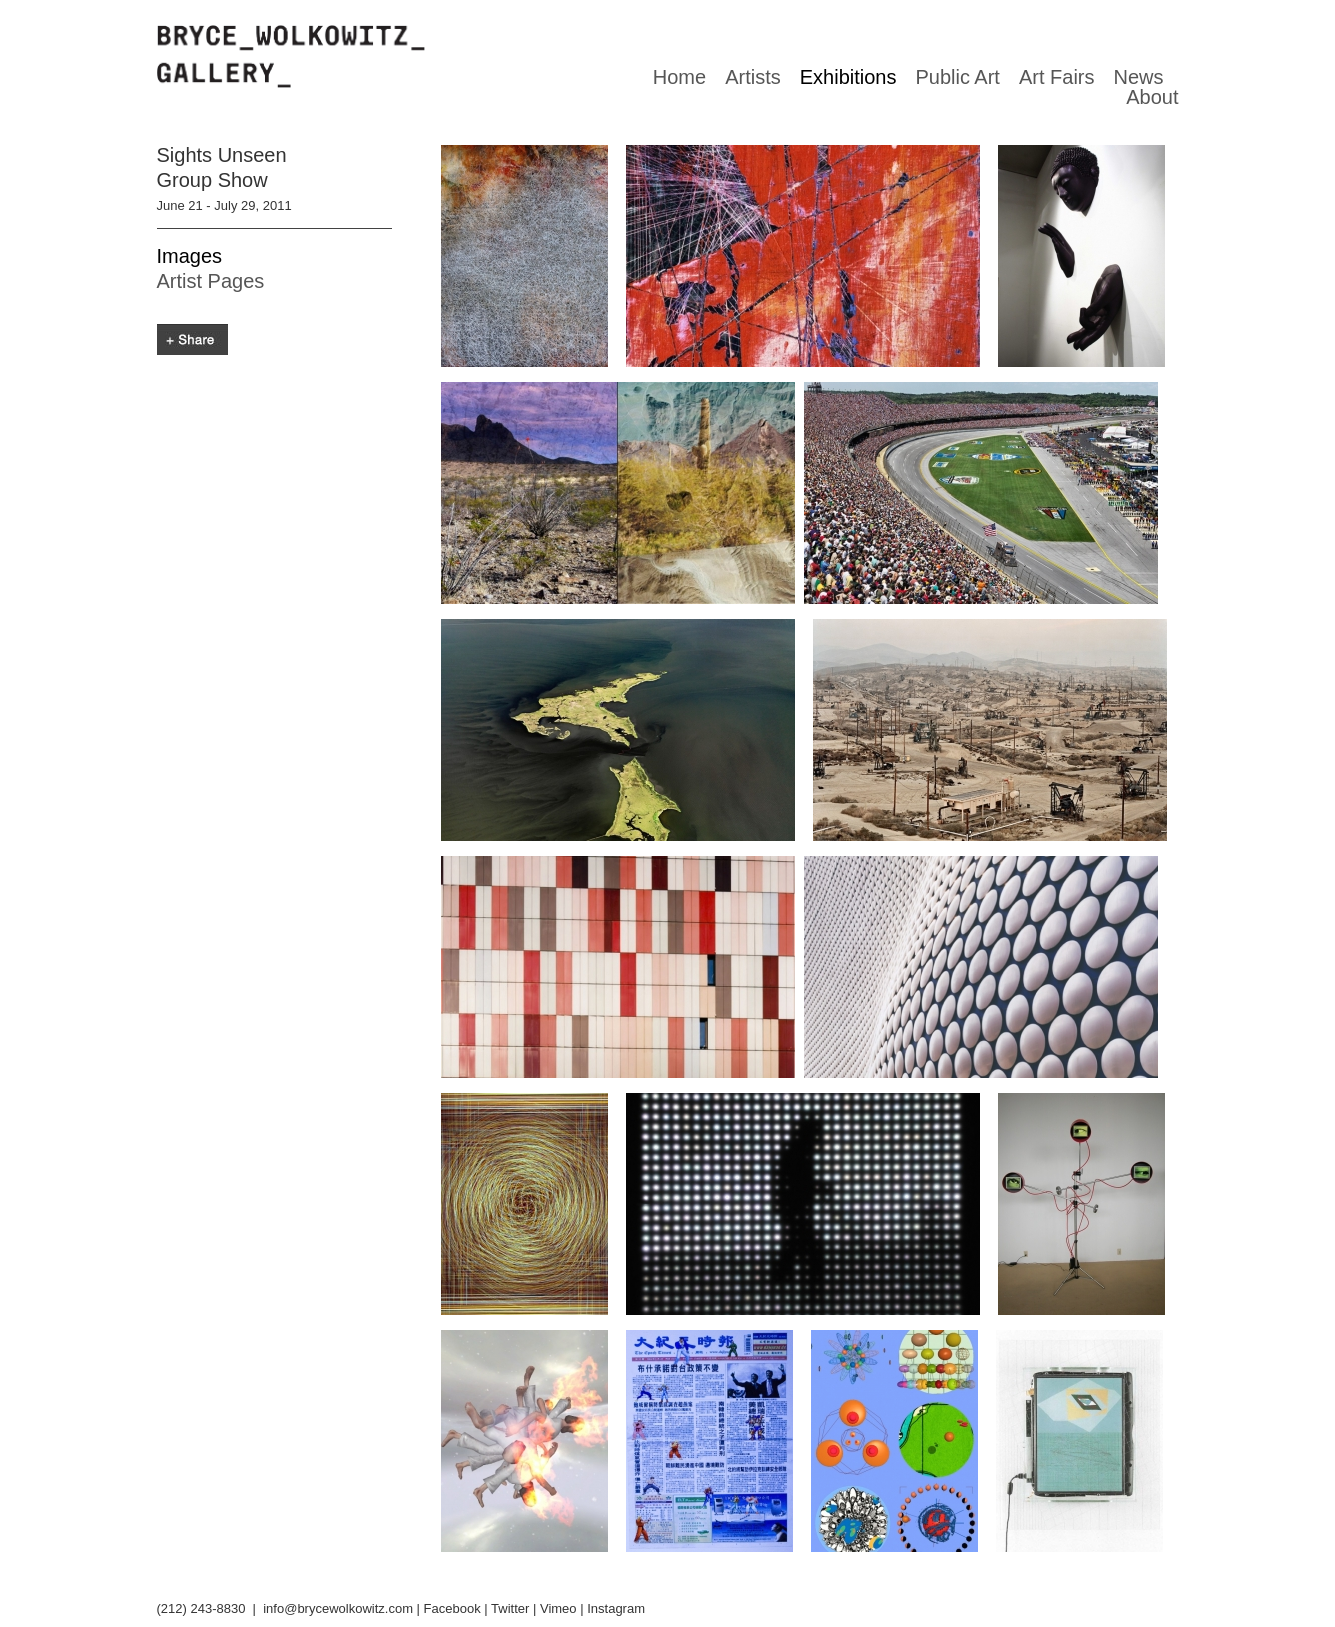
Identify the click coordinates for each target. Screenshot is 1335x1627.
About (1152, 97)
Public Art (957, 77)
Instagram (616, 1608)
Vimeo (558, 1608)
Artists (753, 77)
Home (679, 77)
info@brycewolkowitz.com (338, 1608)
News (1138, 77)
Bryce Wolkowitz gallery (291, 57)
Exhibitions (848, 77)
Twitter (510, 1608)
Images (190, 256)
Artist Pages (211, 281)
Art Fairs (1057, 77)
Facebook (452, 1608)
